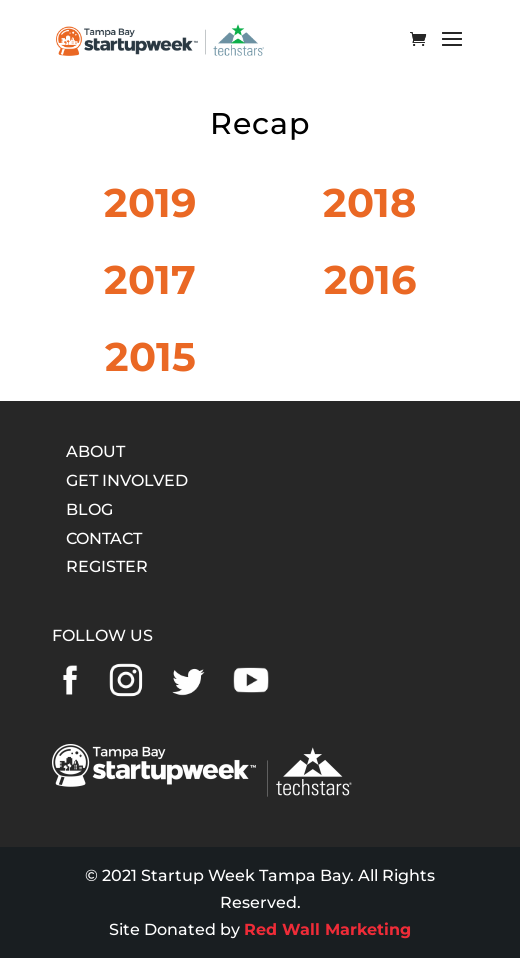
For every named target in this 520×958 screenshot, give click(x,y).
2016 (370, 279)
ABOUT (95, 451)
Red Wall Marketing (327, 929)
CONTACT (104, 538)
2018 (369, 202)
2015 (150, 356)
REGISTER (107, 566)
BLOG (89, 509)
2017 (150, 279)
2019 (150, 202)
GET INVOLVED (127, 480)
